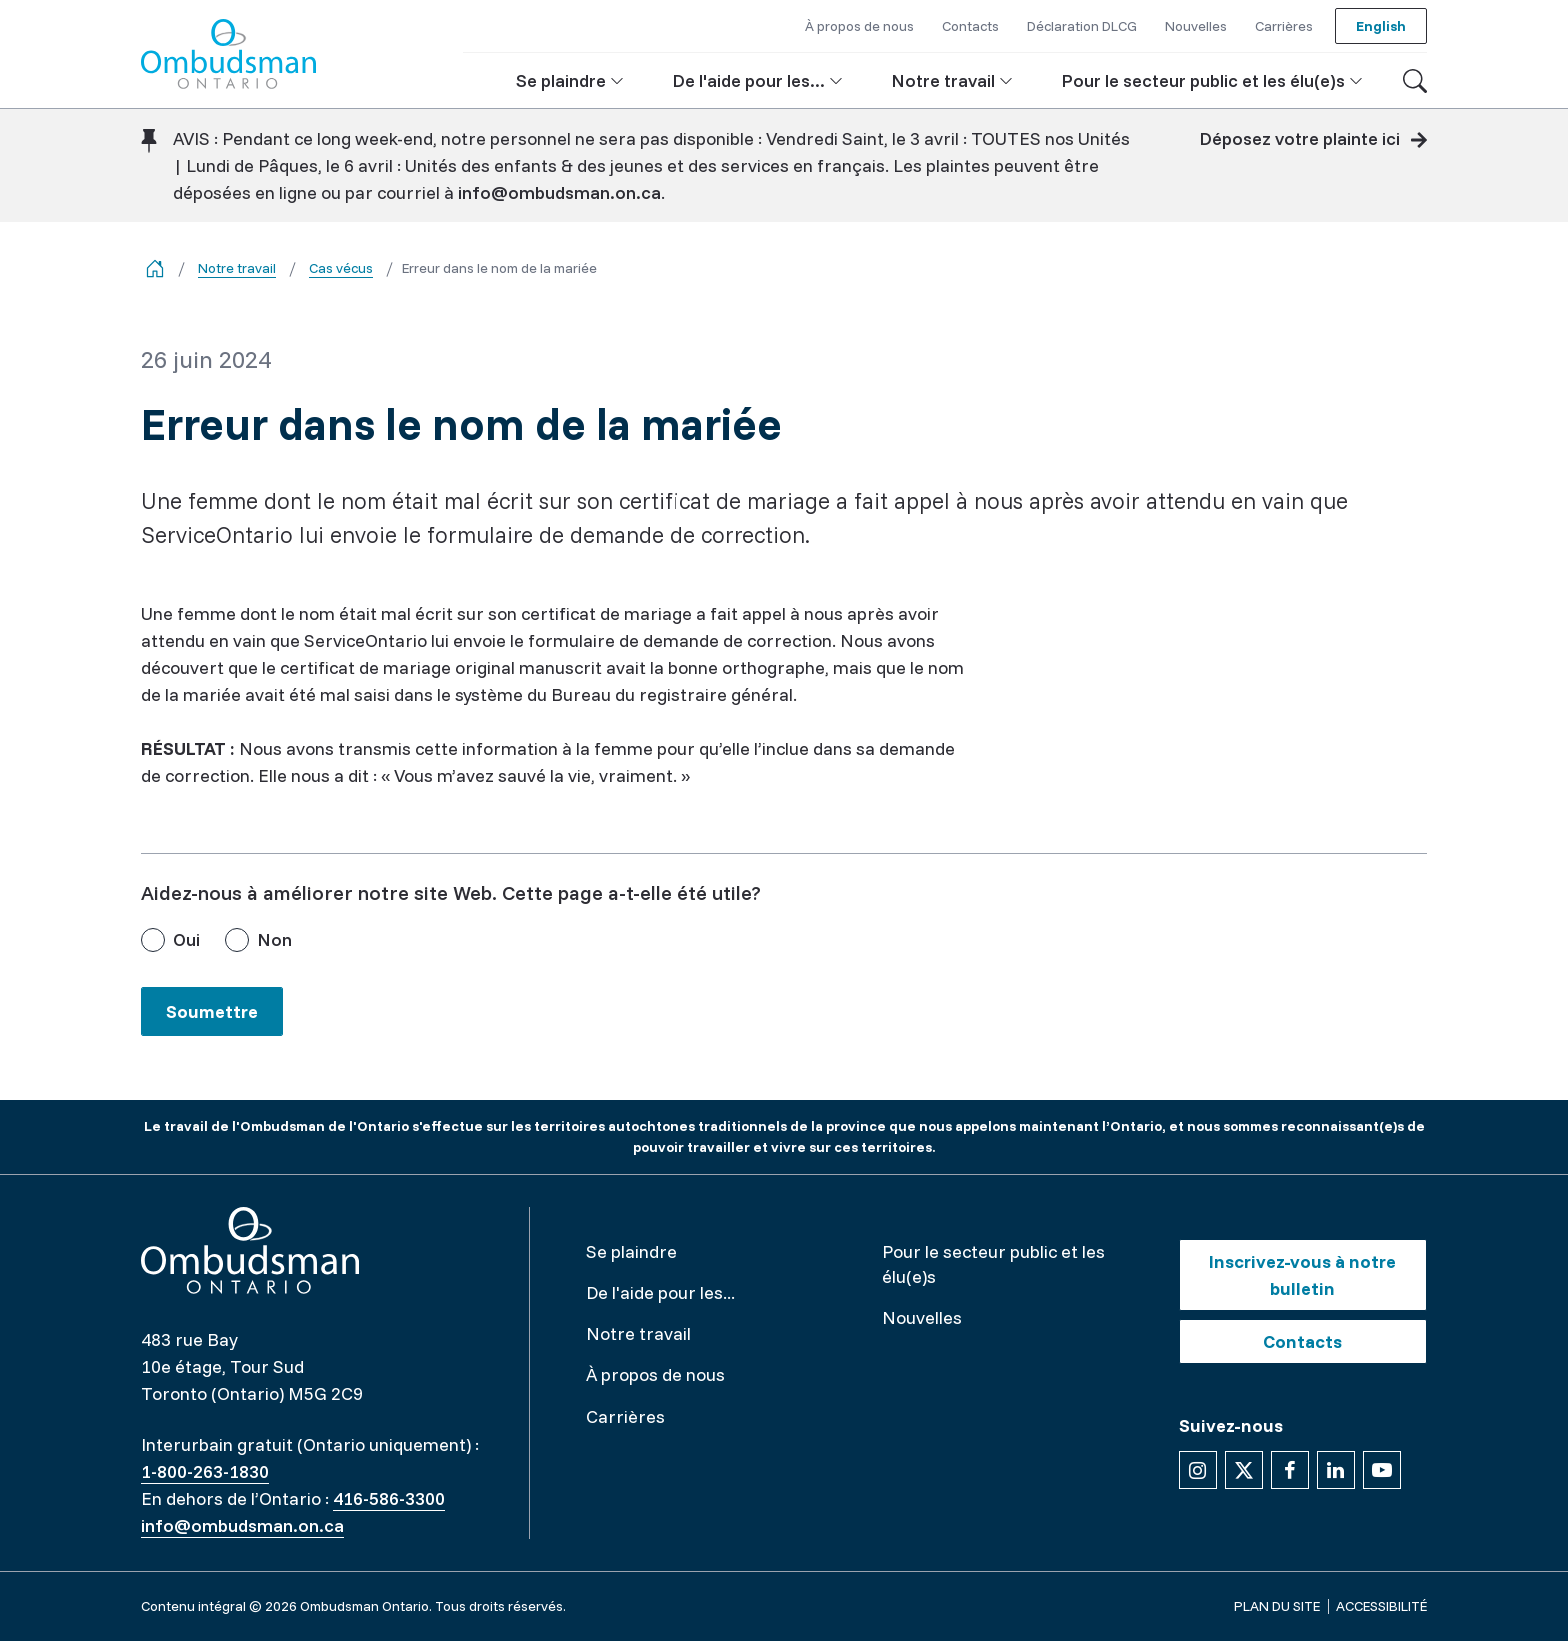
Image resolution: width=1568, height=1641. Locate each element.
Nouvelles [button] (1196, 26)
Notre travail (237, 268)
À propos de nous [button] (859, 26)
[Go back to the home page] (155, 268)
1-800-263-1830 (205, 1471)
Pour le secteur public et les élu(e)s (993, 1264)
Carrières (625, 1416)
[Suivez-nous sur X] (1244, 1470)
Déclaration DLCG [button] (1082, 26)
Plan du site (1277, 1606)
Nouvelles (922, 1317)
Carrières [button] (1284, 26)
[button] (570, 80)
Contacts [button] (970, 26)
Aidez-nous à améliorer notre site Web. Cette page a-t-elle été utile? (451, 892)
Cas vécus (341, 268)
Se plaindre (631, 1251)
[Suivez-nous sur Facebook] (1290, 1470)
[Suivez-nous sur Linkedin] (1336, 1470)
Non (274, 939)
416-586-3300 (389, 1498)
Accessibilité (1381, 1606)
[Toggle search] (1415, 81)
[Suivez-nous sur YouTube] (1382, 1470)
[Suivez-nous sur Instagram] (1198, 1470)
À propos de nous (655, 1374)
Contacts (1302, 1341)
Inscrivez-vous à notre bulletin (1302, 1275)
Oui (186, 939)
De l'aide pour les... (660, 1292)
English (1381, 26)
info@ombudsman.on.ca (559, 192)
